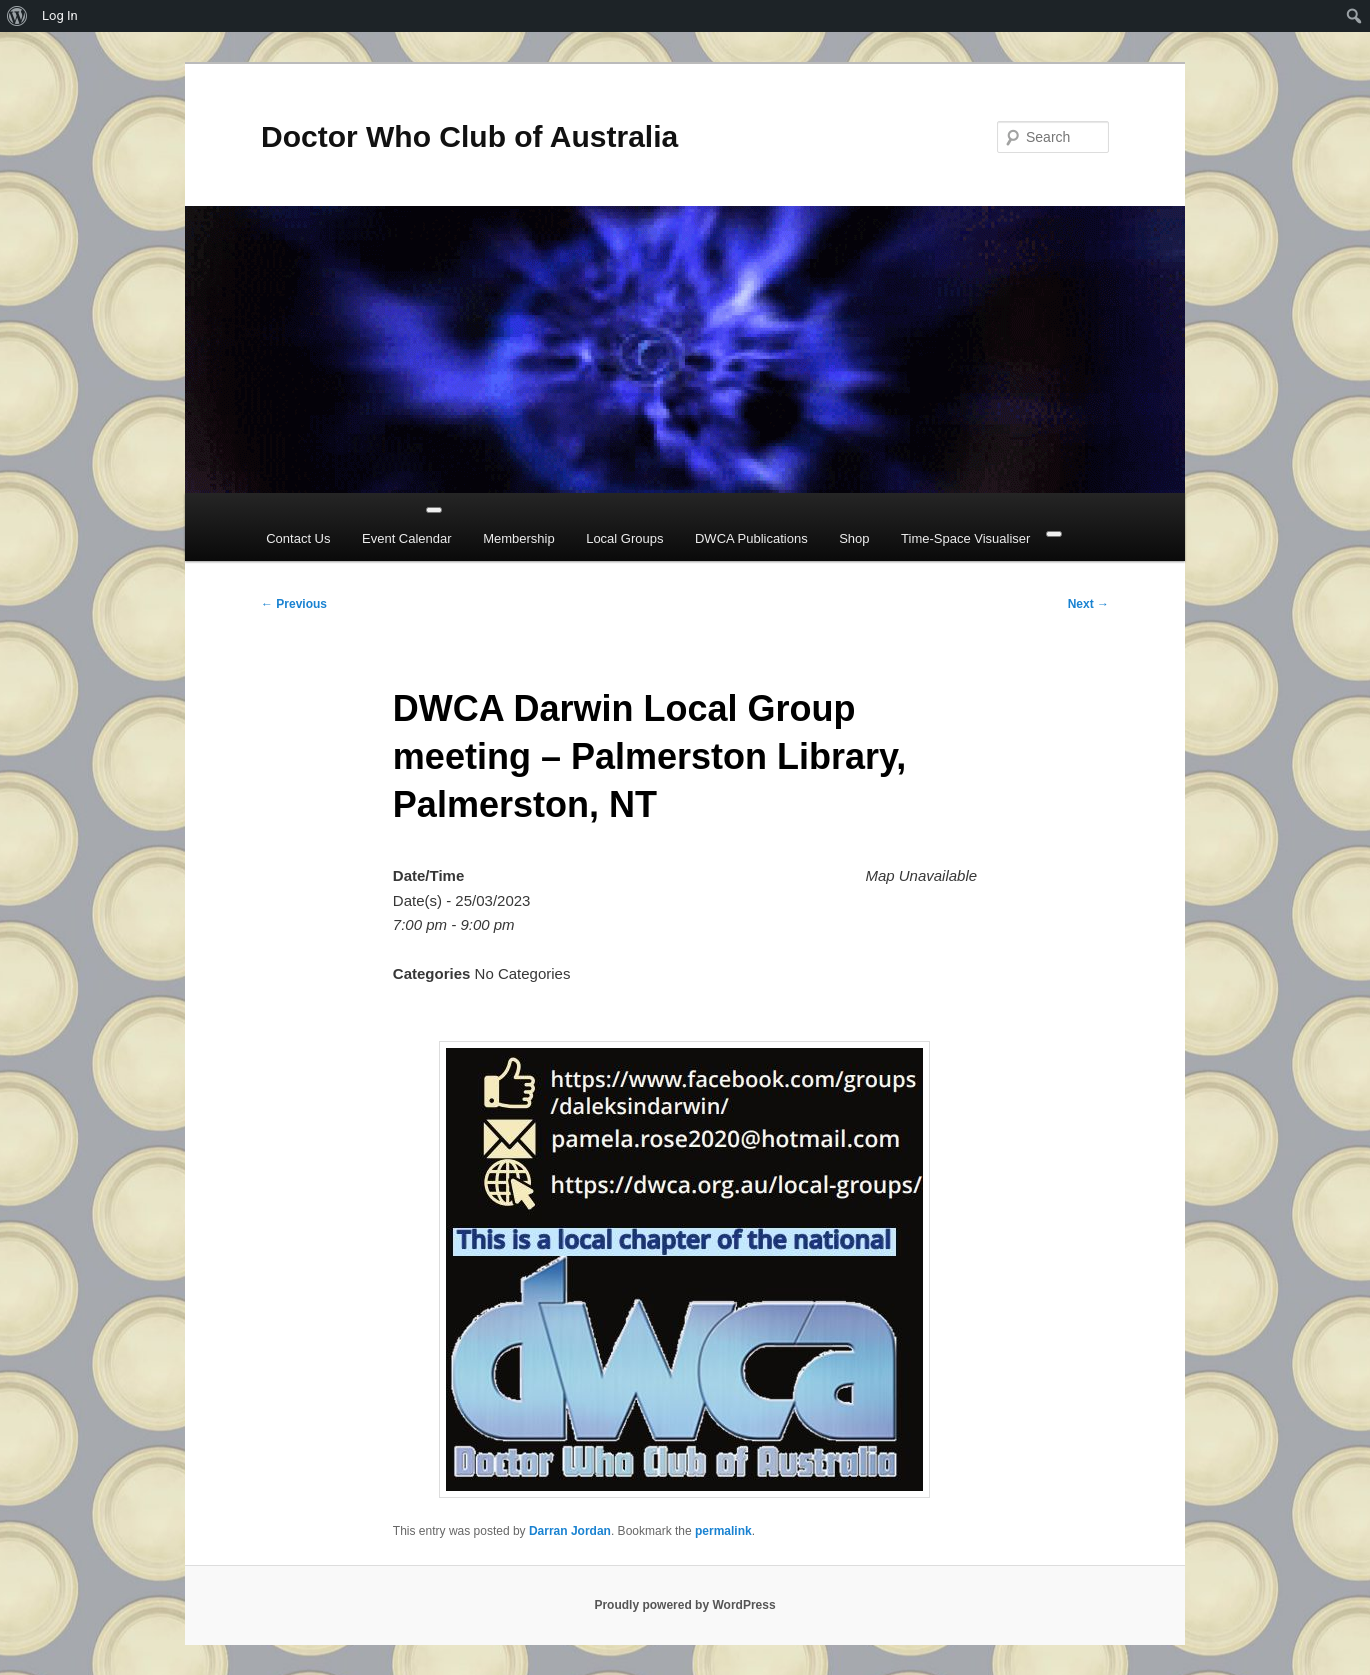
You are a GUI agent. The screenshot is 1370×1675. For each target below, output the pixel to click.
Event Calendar (407, 538)
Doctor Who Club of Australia (469, 136)
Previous (294, 604)
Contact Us (298, 538)
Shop (854, 538)
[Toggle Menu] (434, 510)
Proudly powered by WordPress (684, 1605)
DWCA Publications (751, 538)
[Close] (1054, 534)
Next (1088, 604)
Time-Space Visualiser (965, 538)
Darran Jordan (570, 1531)
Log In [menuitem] (60, 15)
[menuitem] (17, 16)
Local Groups (624, 538)
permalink (723, 1531)
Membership (519, 538)
